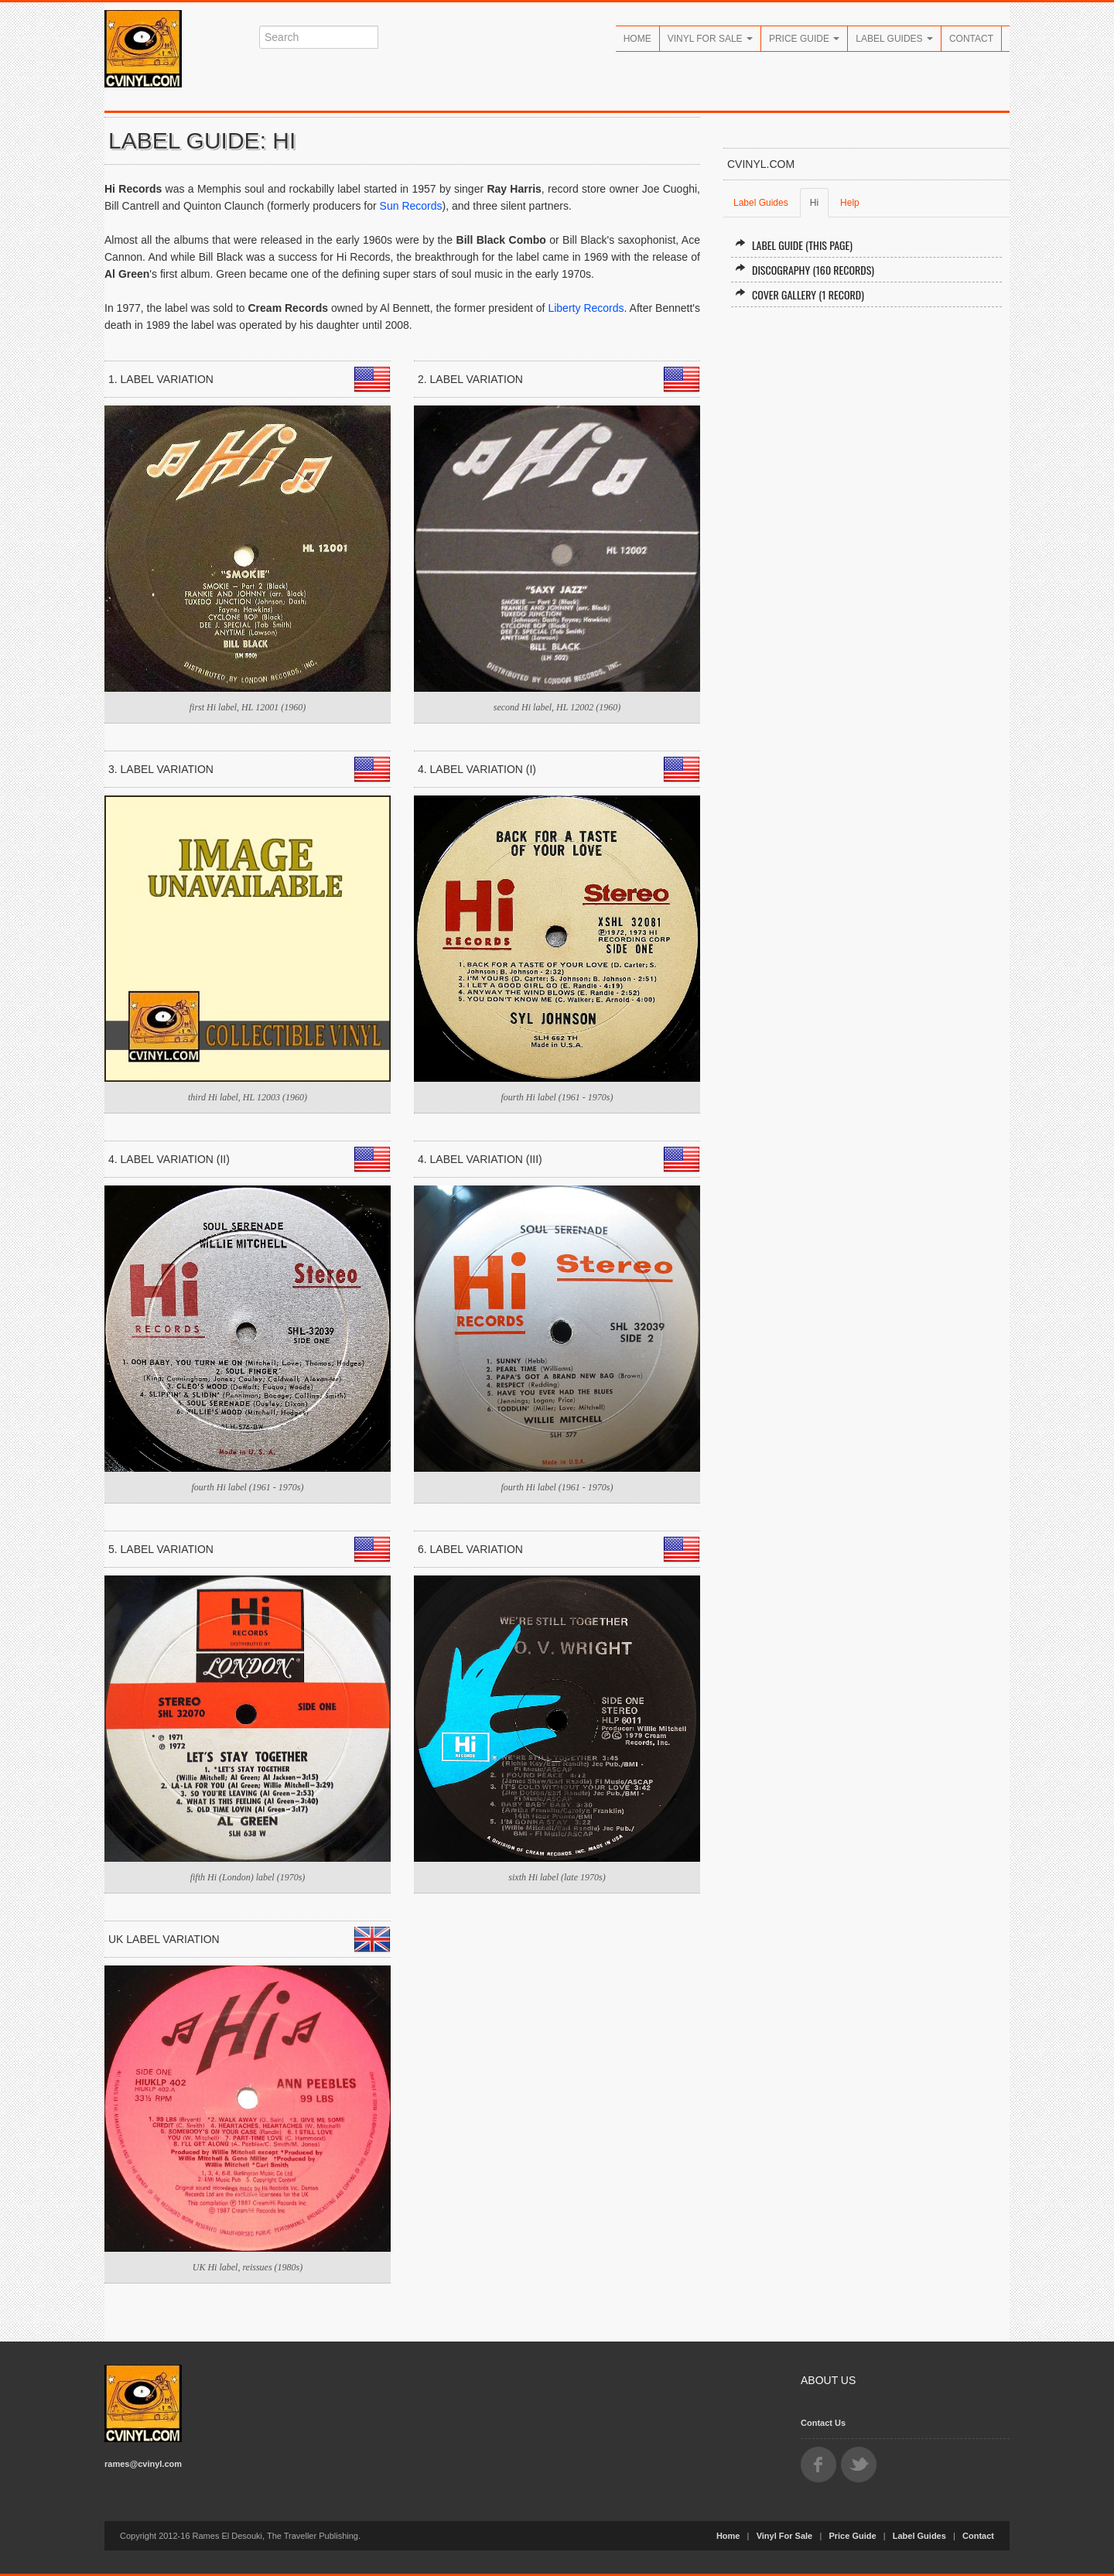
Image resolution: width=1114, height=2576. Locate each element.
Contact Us (823, 2422)
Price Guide (804, 38)
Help (849, 202)
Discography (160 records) (804, 270)
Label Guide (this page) (794, 245)
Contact (971, 38)
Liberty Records (586, 308)
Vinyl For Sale (710, 38)
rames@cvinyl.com (143, 2463)
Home (637, 38)
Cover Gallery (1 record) (799, 294)
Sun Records (411, 206)
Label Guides (894, 38)
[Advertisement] (866, 443)
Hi (814, 202)
